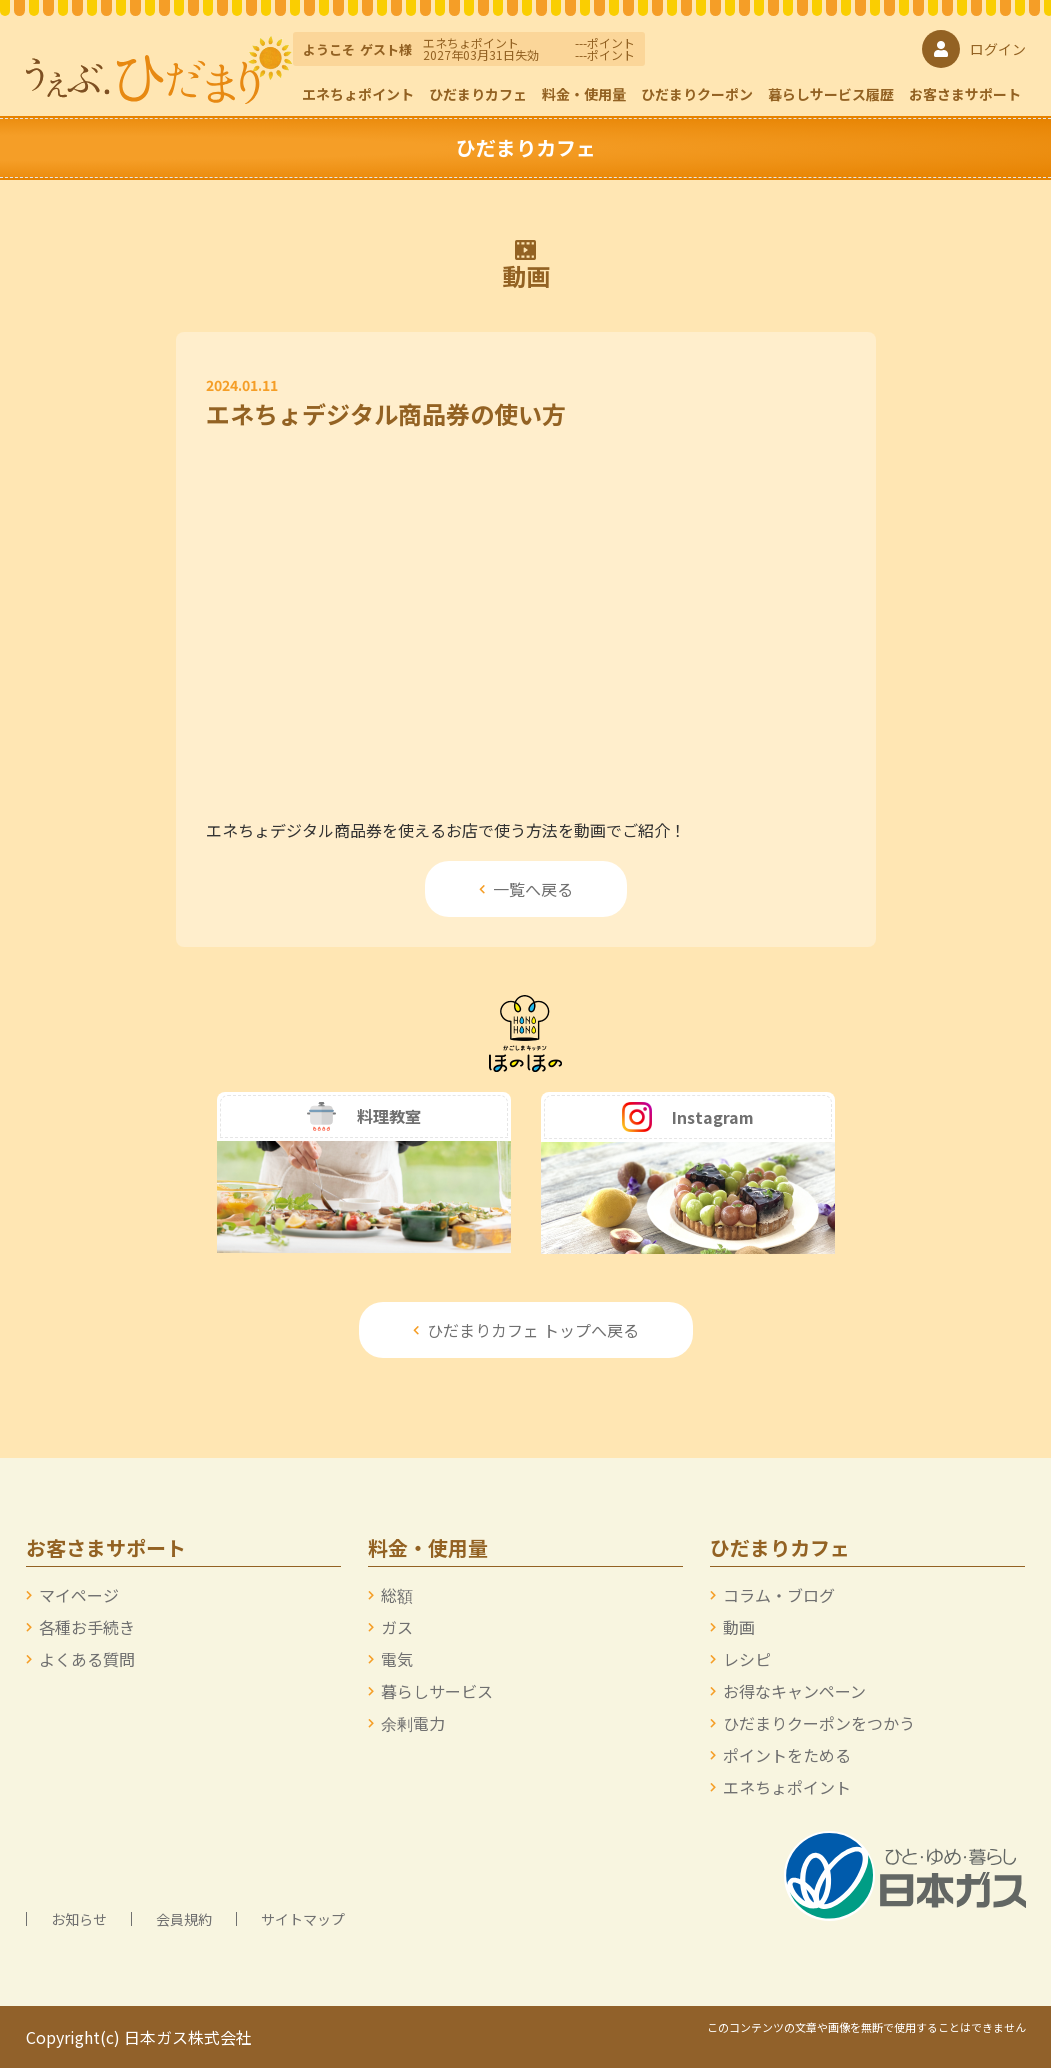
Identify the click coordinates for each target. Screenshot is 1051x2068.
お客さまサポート (965, 94)
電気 (397, 1659)
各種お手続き (87, 1627)
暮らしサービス (437, 1691)
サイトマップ (303, 1919)
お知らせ (79, 1919)
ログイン (974, 49)
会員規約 (184, 1919)
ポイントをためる (787, 1755)
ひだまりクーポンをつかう (819, 1723)
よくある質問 (87, 1659)
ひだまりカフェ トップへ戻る (526, 1330)
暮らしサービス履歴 (831, 94)
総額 (397, 1595)
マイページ (79, 1595)
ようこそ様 (357, 49)
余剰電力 (413, 1723)
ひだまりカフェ (478, 94)
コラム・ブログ (779, 1595)
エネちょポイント (358, 94)
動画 (739, 1627)
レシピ (747, 1659)
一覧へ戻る (526, 889)
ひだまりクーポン (697, 94)
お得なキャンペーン (794, 1691)
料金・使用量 (584, 94)
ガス (397, 1627)
